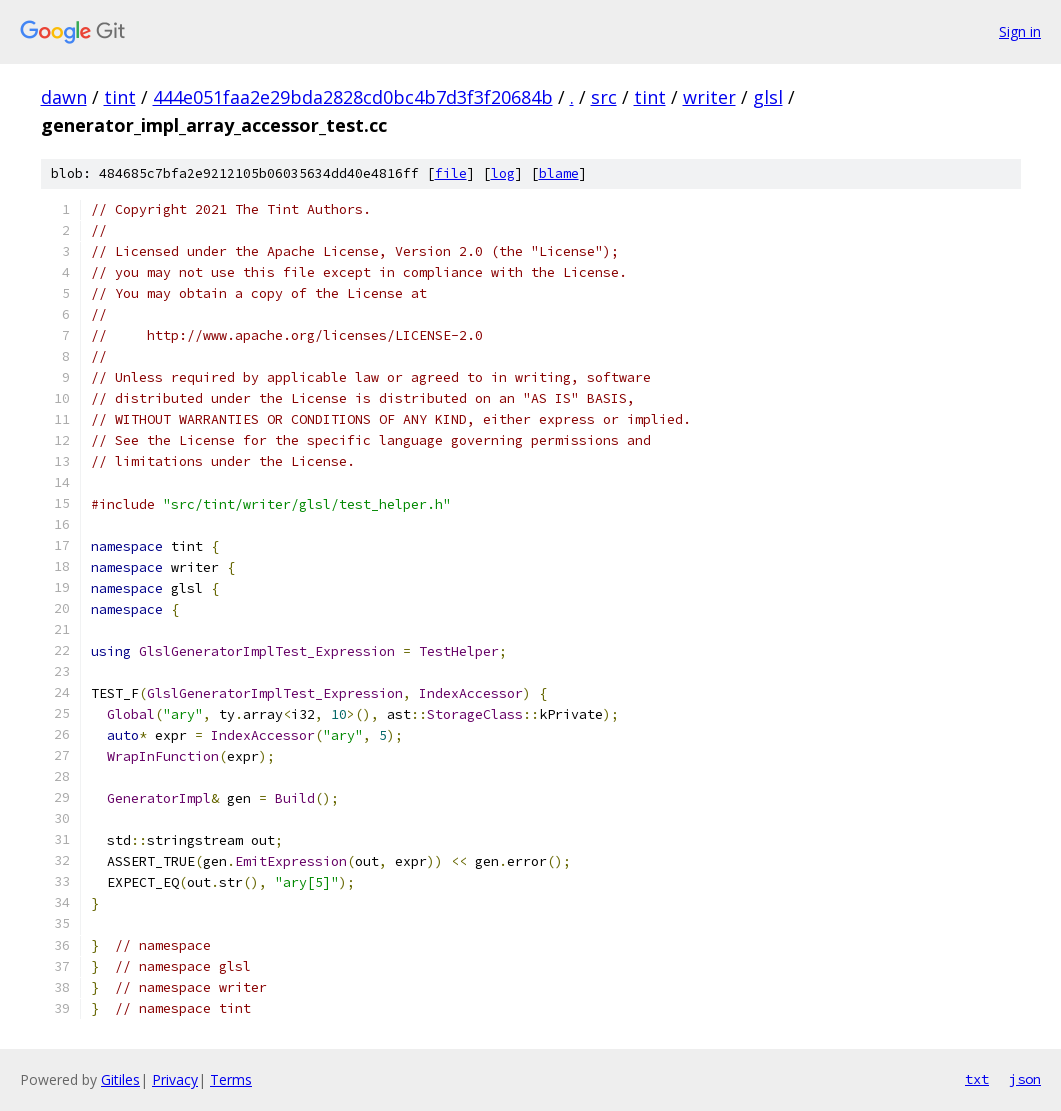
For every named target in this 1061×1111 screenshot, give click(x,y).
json (1025, 1079)
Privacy (175, 1079)
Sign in (1020, 31)
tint (120, 97)
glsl (768, 97)
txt (977, 1079)
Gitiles (120, 1079)
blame (559, 173)
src (604, 97)
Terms (231, 1079)
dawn (64, 97)
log (503, 173)
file (451, 173)
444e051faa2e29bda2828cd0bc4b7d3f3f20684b (353, 97)
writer (709, 97)
